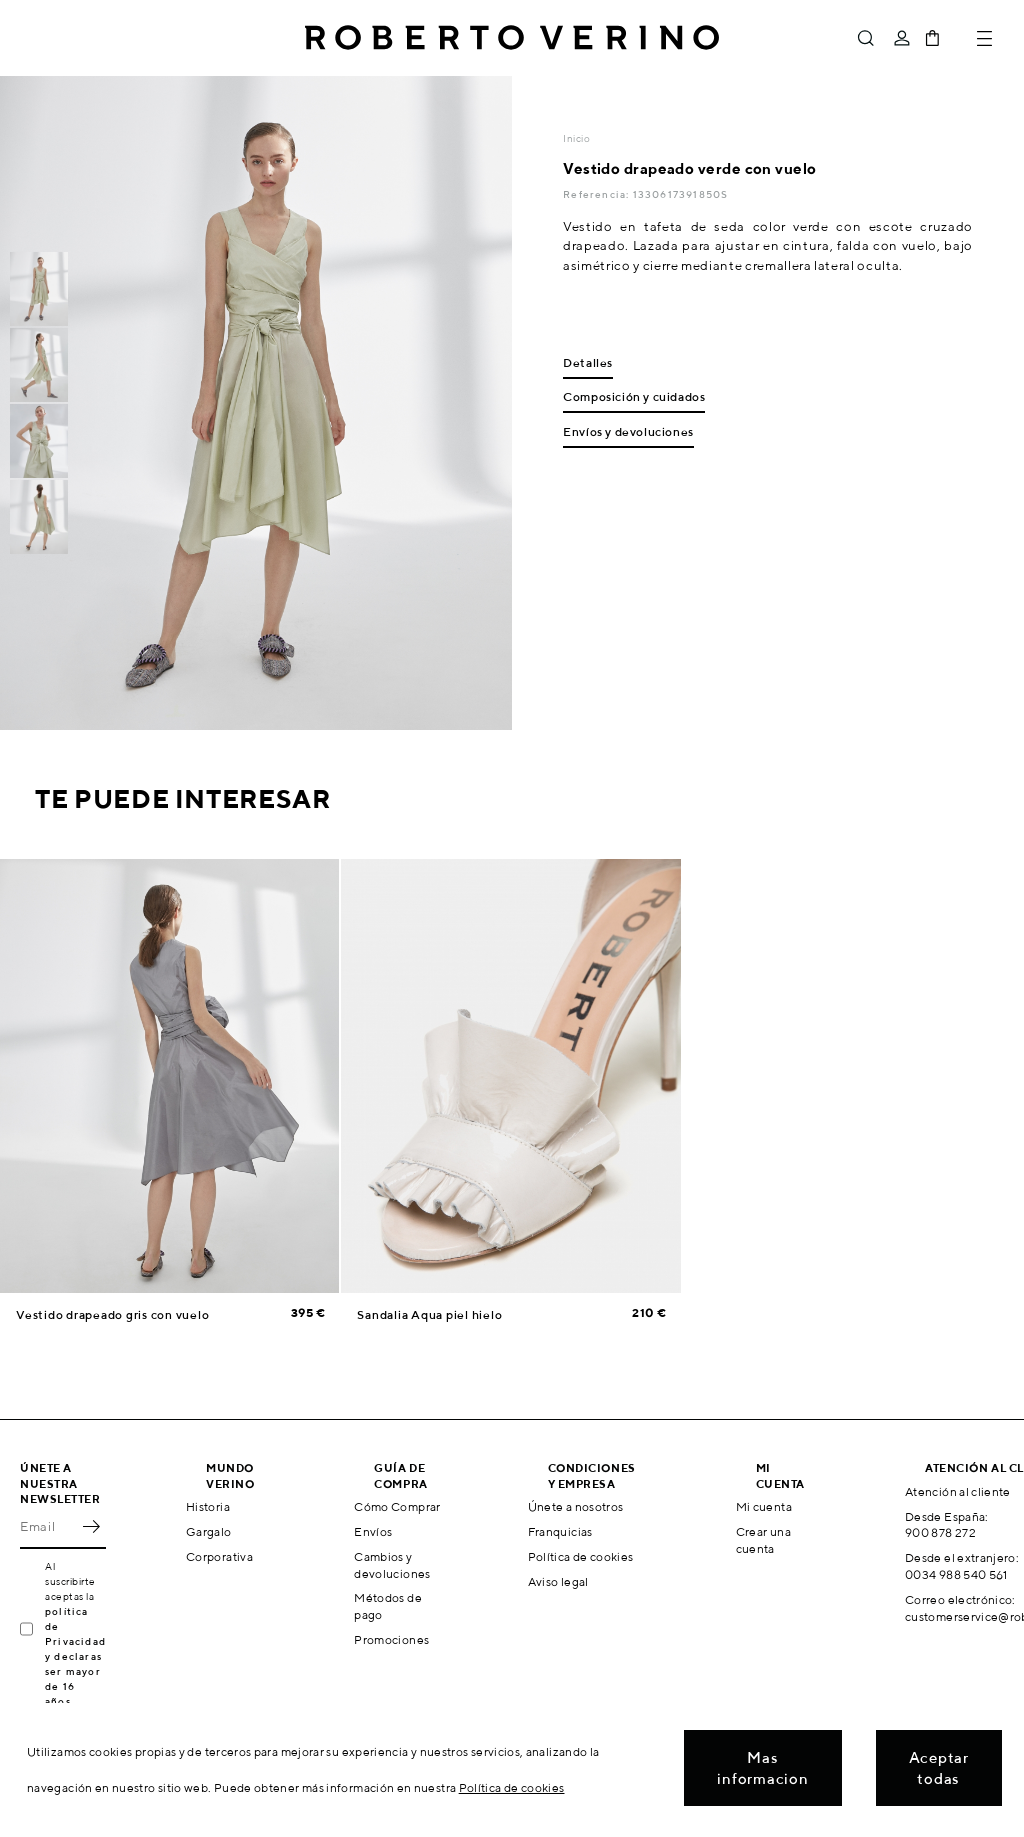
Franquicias (560, 1531)
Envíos (373, 1531)
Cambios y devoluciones (392, 1565)
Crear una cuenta (763, 1540)
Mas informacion (762, 1768)
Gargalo (209, 1531)
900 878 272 (940, 1532)
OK (91, 1527)
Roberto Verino (512, 38)
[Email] (48, 1527)
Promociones (391, 1639)
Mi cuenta (764, 1506)
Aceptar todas (939, 1768)
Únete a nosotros (576, 1506)
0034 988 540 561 (956, 1574)
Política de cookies (581, 1556)
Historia (208, 1506)
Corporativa (219, 1556)
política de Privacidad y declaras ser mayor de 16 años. (75, 1656)
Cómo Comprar (397, 1506)
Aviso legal (558, 1581)
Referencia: (597, 194)
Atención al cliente (958, 1491)
